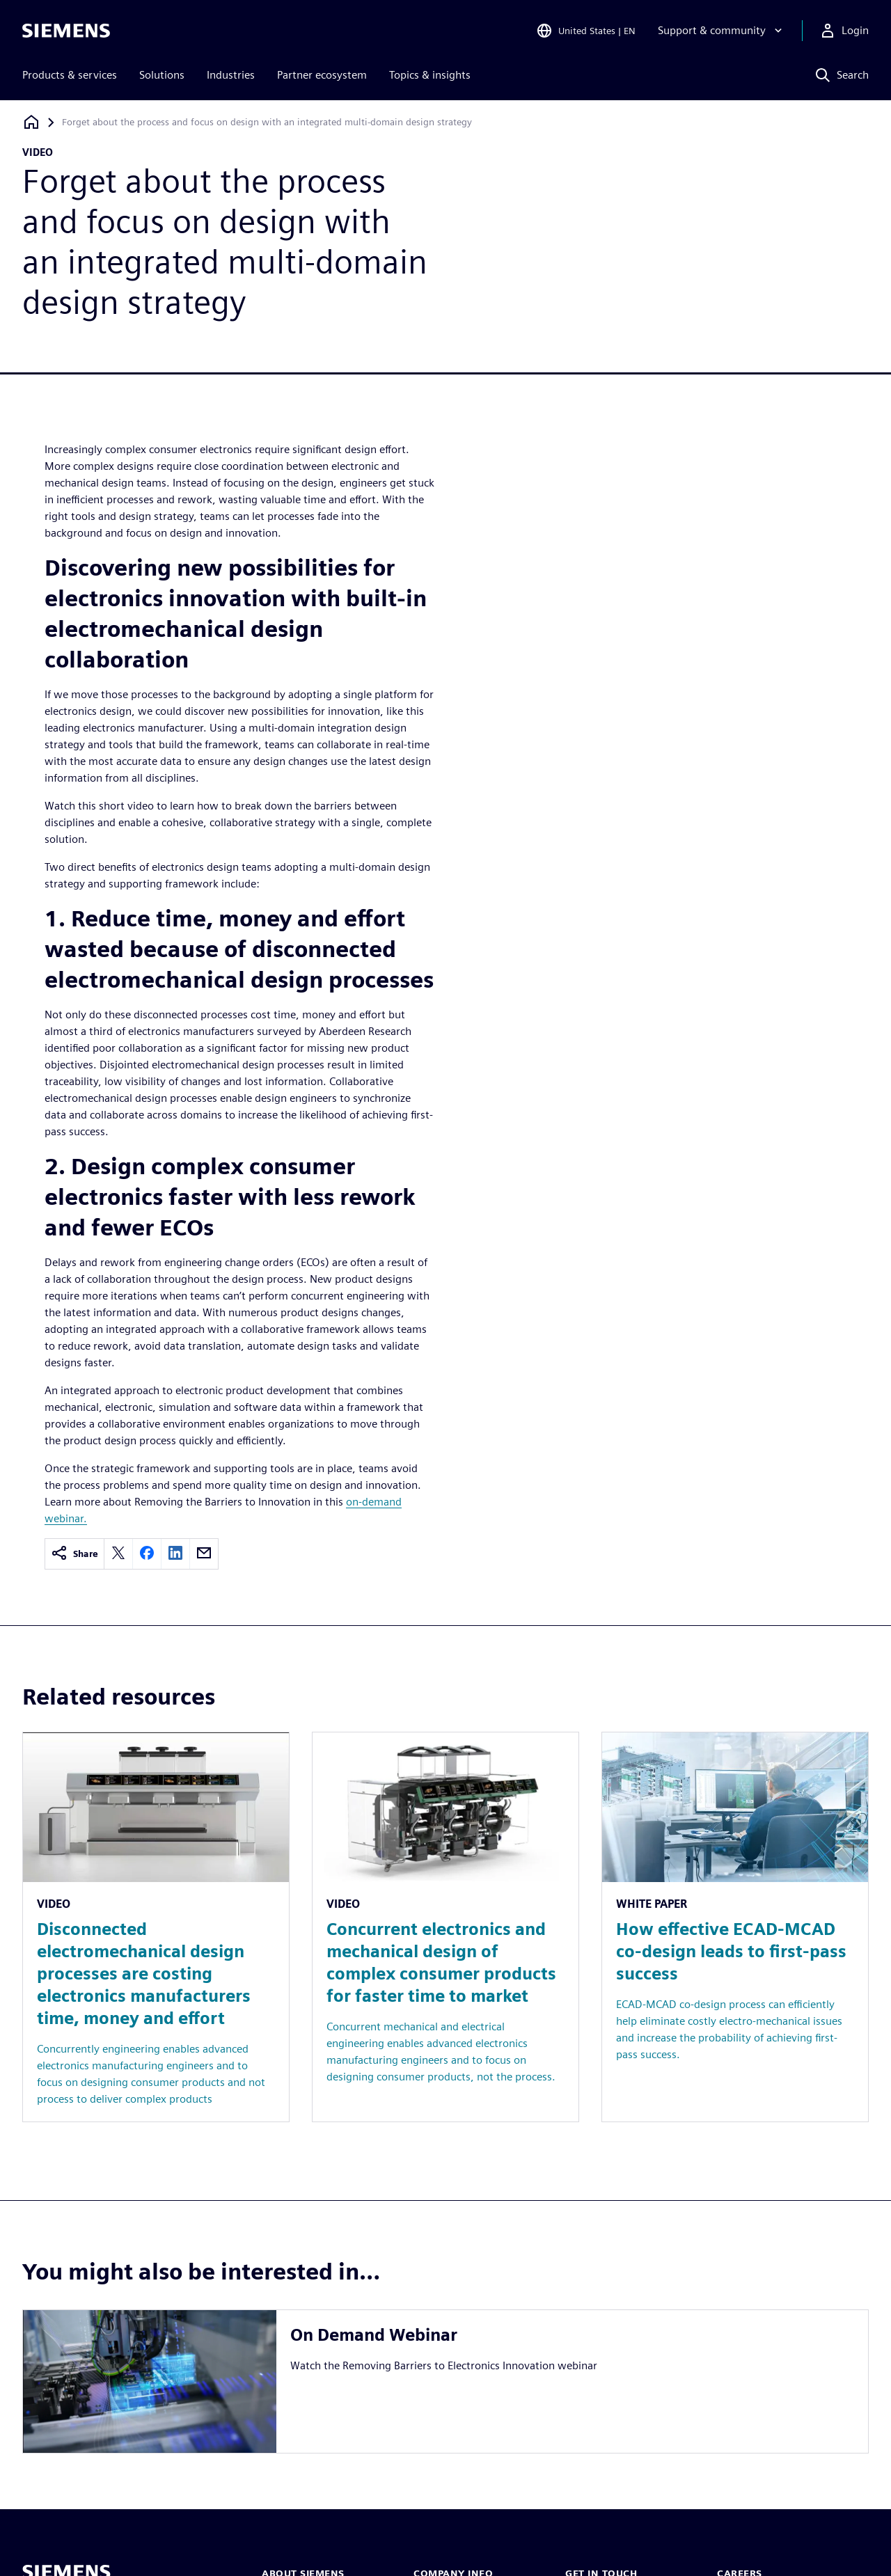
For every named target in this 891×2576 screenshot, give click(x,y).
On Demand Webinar (373, 2335)
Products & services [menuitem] (69, 74)
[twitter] (118, 1554)
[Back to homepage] (31, 122)
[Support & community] (721, 31)
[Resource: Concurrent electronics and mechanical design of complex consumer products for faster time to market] (445, 1927)
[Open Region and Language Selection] (585, 31)
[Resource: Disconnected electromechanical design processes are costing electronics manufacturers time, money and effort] (156, 1927)
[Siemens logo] (66, 31)
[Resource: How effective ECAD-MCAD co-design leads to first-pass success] (735, 1927)
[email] (204, 1554)
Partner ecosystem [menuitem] (322, 74)
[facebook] (147, 1554)
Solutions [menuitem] (161, 74)
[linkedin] (175, 1554)
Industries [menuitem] (231, 74)
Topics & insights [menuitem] (430, 74)
